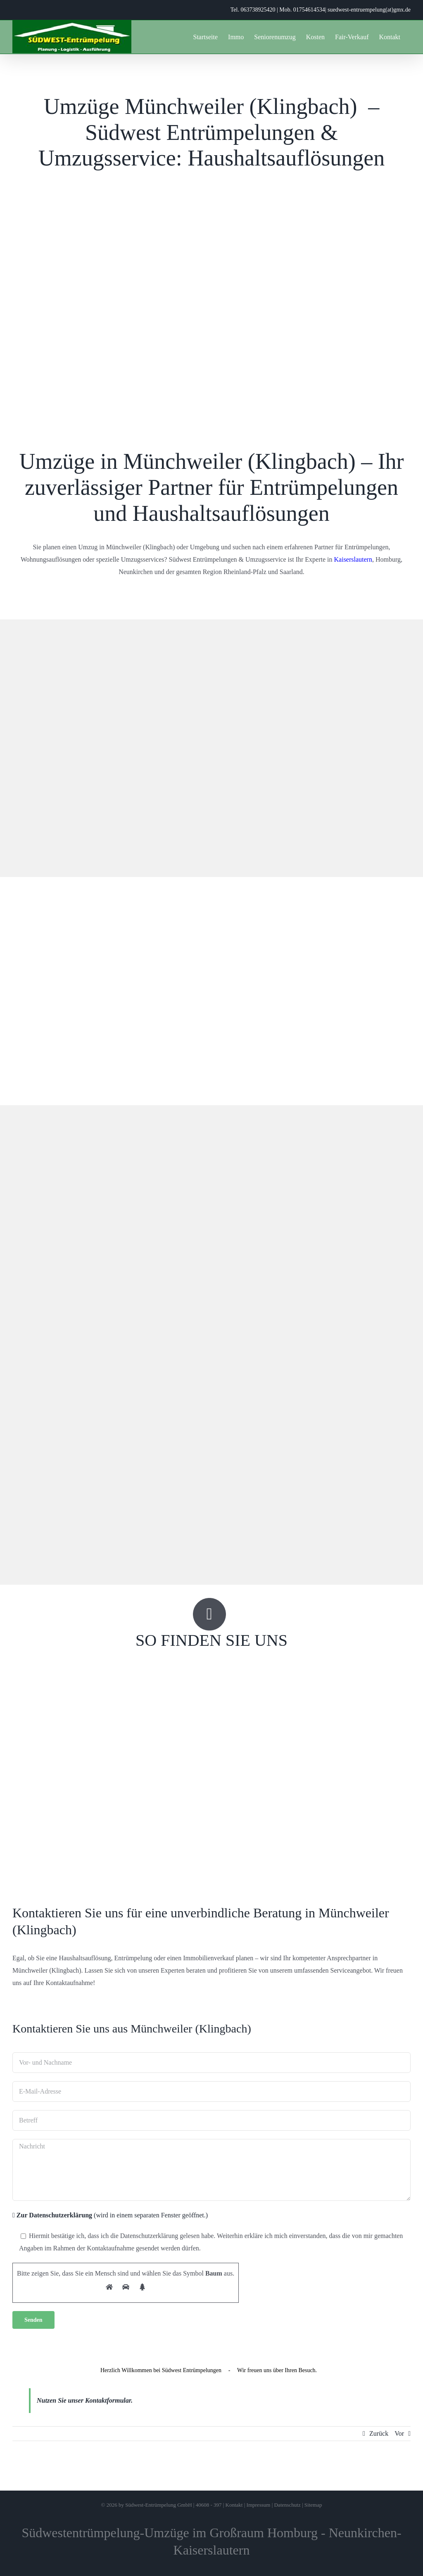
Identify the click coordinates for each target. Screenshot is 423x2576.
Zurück (378, 2433)
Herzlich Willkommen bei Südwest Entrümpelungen (160, 2370)
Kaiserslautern (353, 559)
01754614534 (309, 10)
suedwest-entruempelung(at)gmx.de (369, 10)
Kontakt (234, 2505)
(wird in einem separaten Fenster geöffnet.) (110, 2215)
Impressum (259, 2505)
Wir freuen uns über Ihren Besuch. (277, 2370)
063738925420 (257, 10)
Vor (399, 2433)
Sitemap (313, 2505)
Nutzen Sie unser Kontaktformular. (85, 2400)
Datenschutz (287, 2505)
